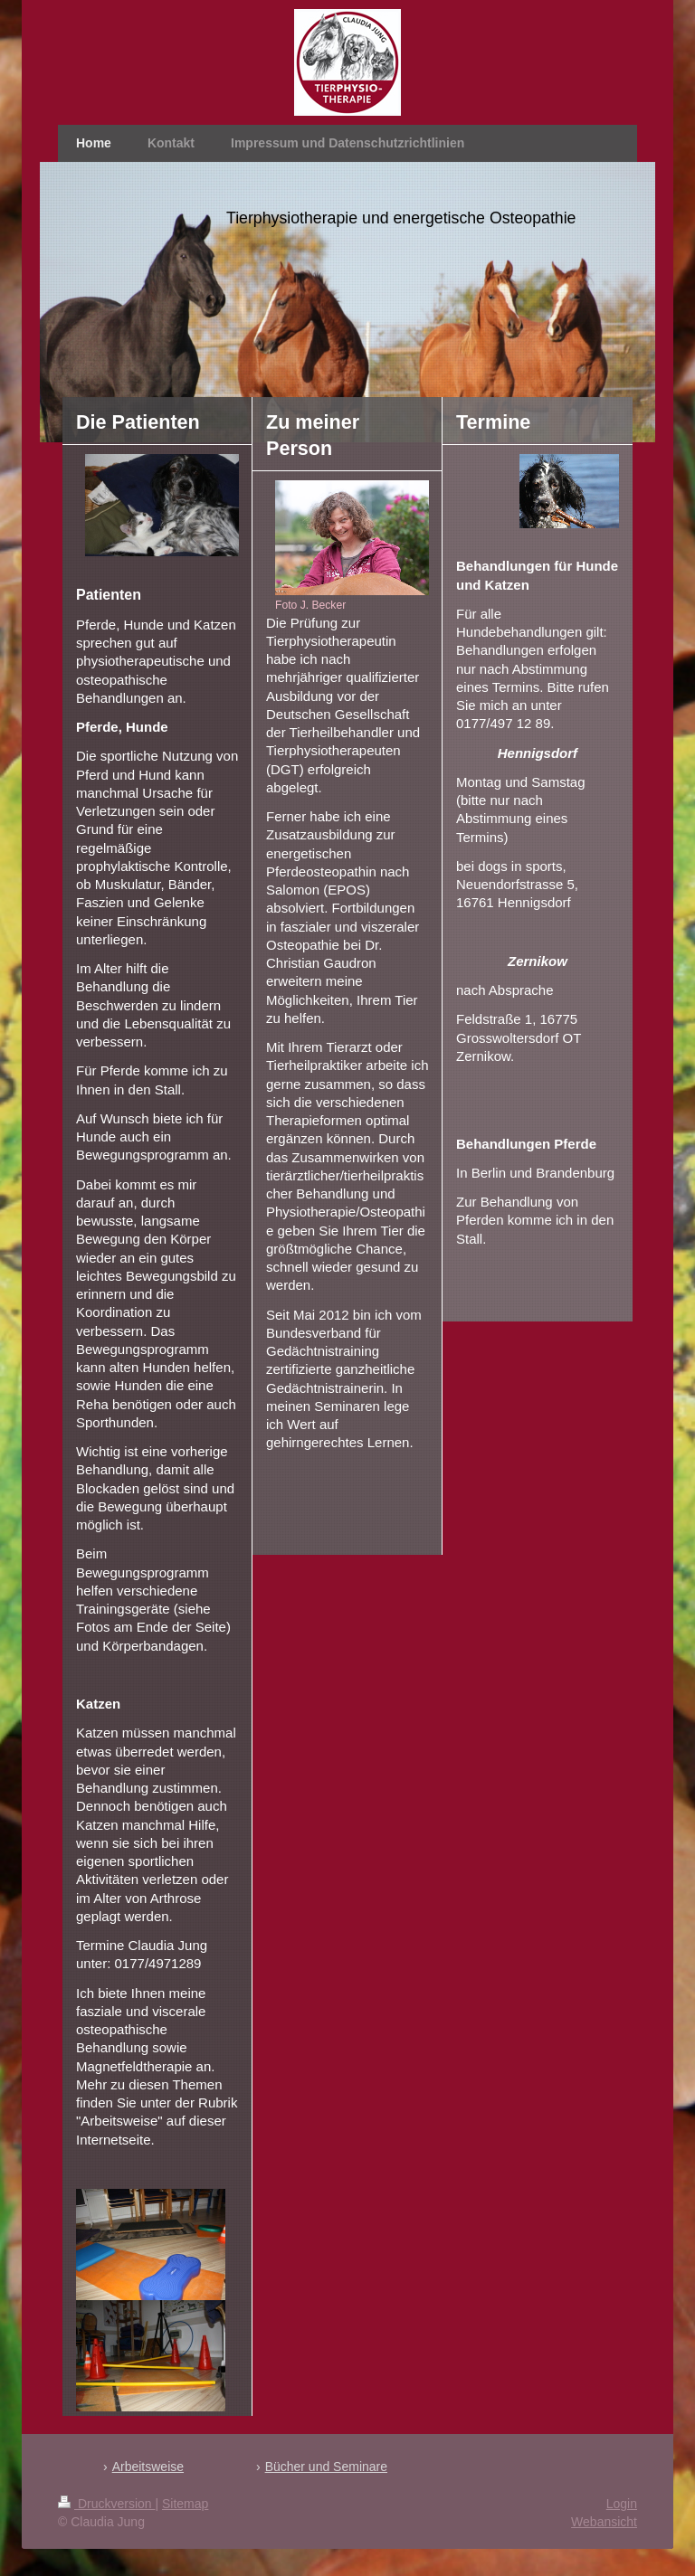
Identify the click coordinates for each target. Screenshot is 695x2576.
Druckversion (106, 2503)
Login (621, 2503)
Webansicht (604, 2521)
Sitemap (185, 2503)
